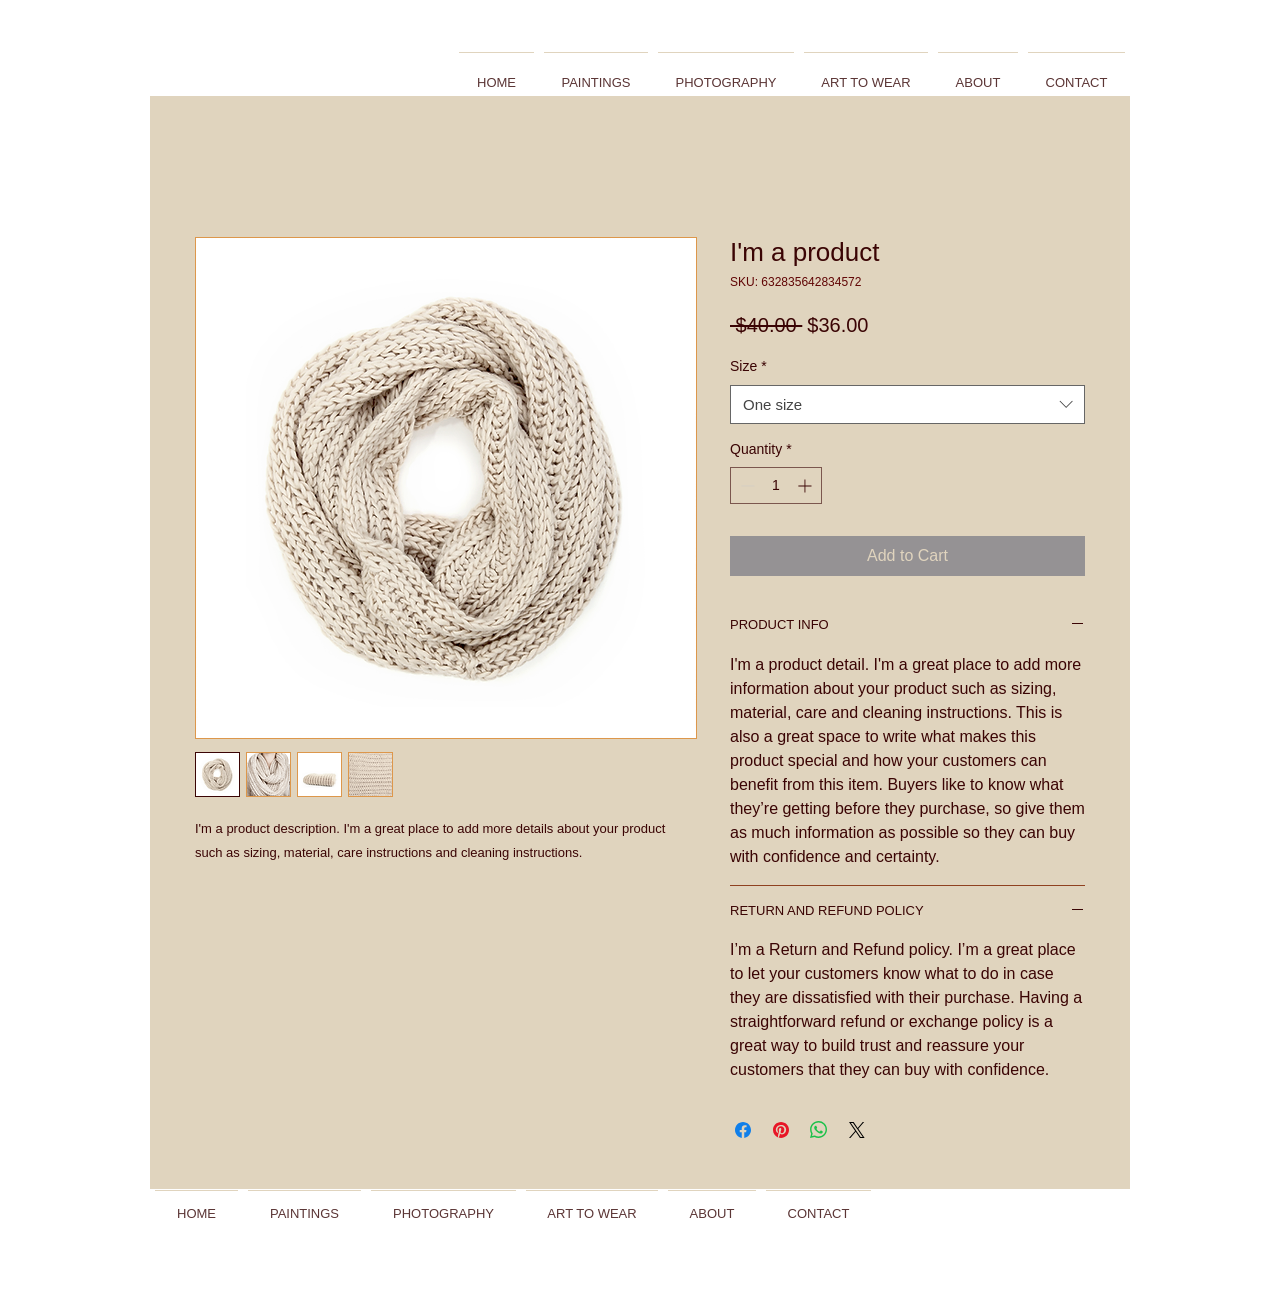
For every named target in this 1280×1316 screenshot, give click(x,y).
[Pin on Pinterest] (781, 1130)
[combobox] (907, 404)
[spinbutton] (776, 485)
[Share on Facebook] (743, 1130)
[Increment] (806, 485)
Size (748, 366)
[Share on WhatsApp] (819, 1130)
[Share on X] (857, 1130)
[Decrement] (745, 485)
